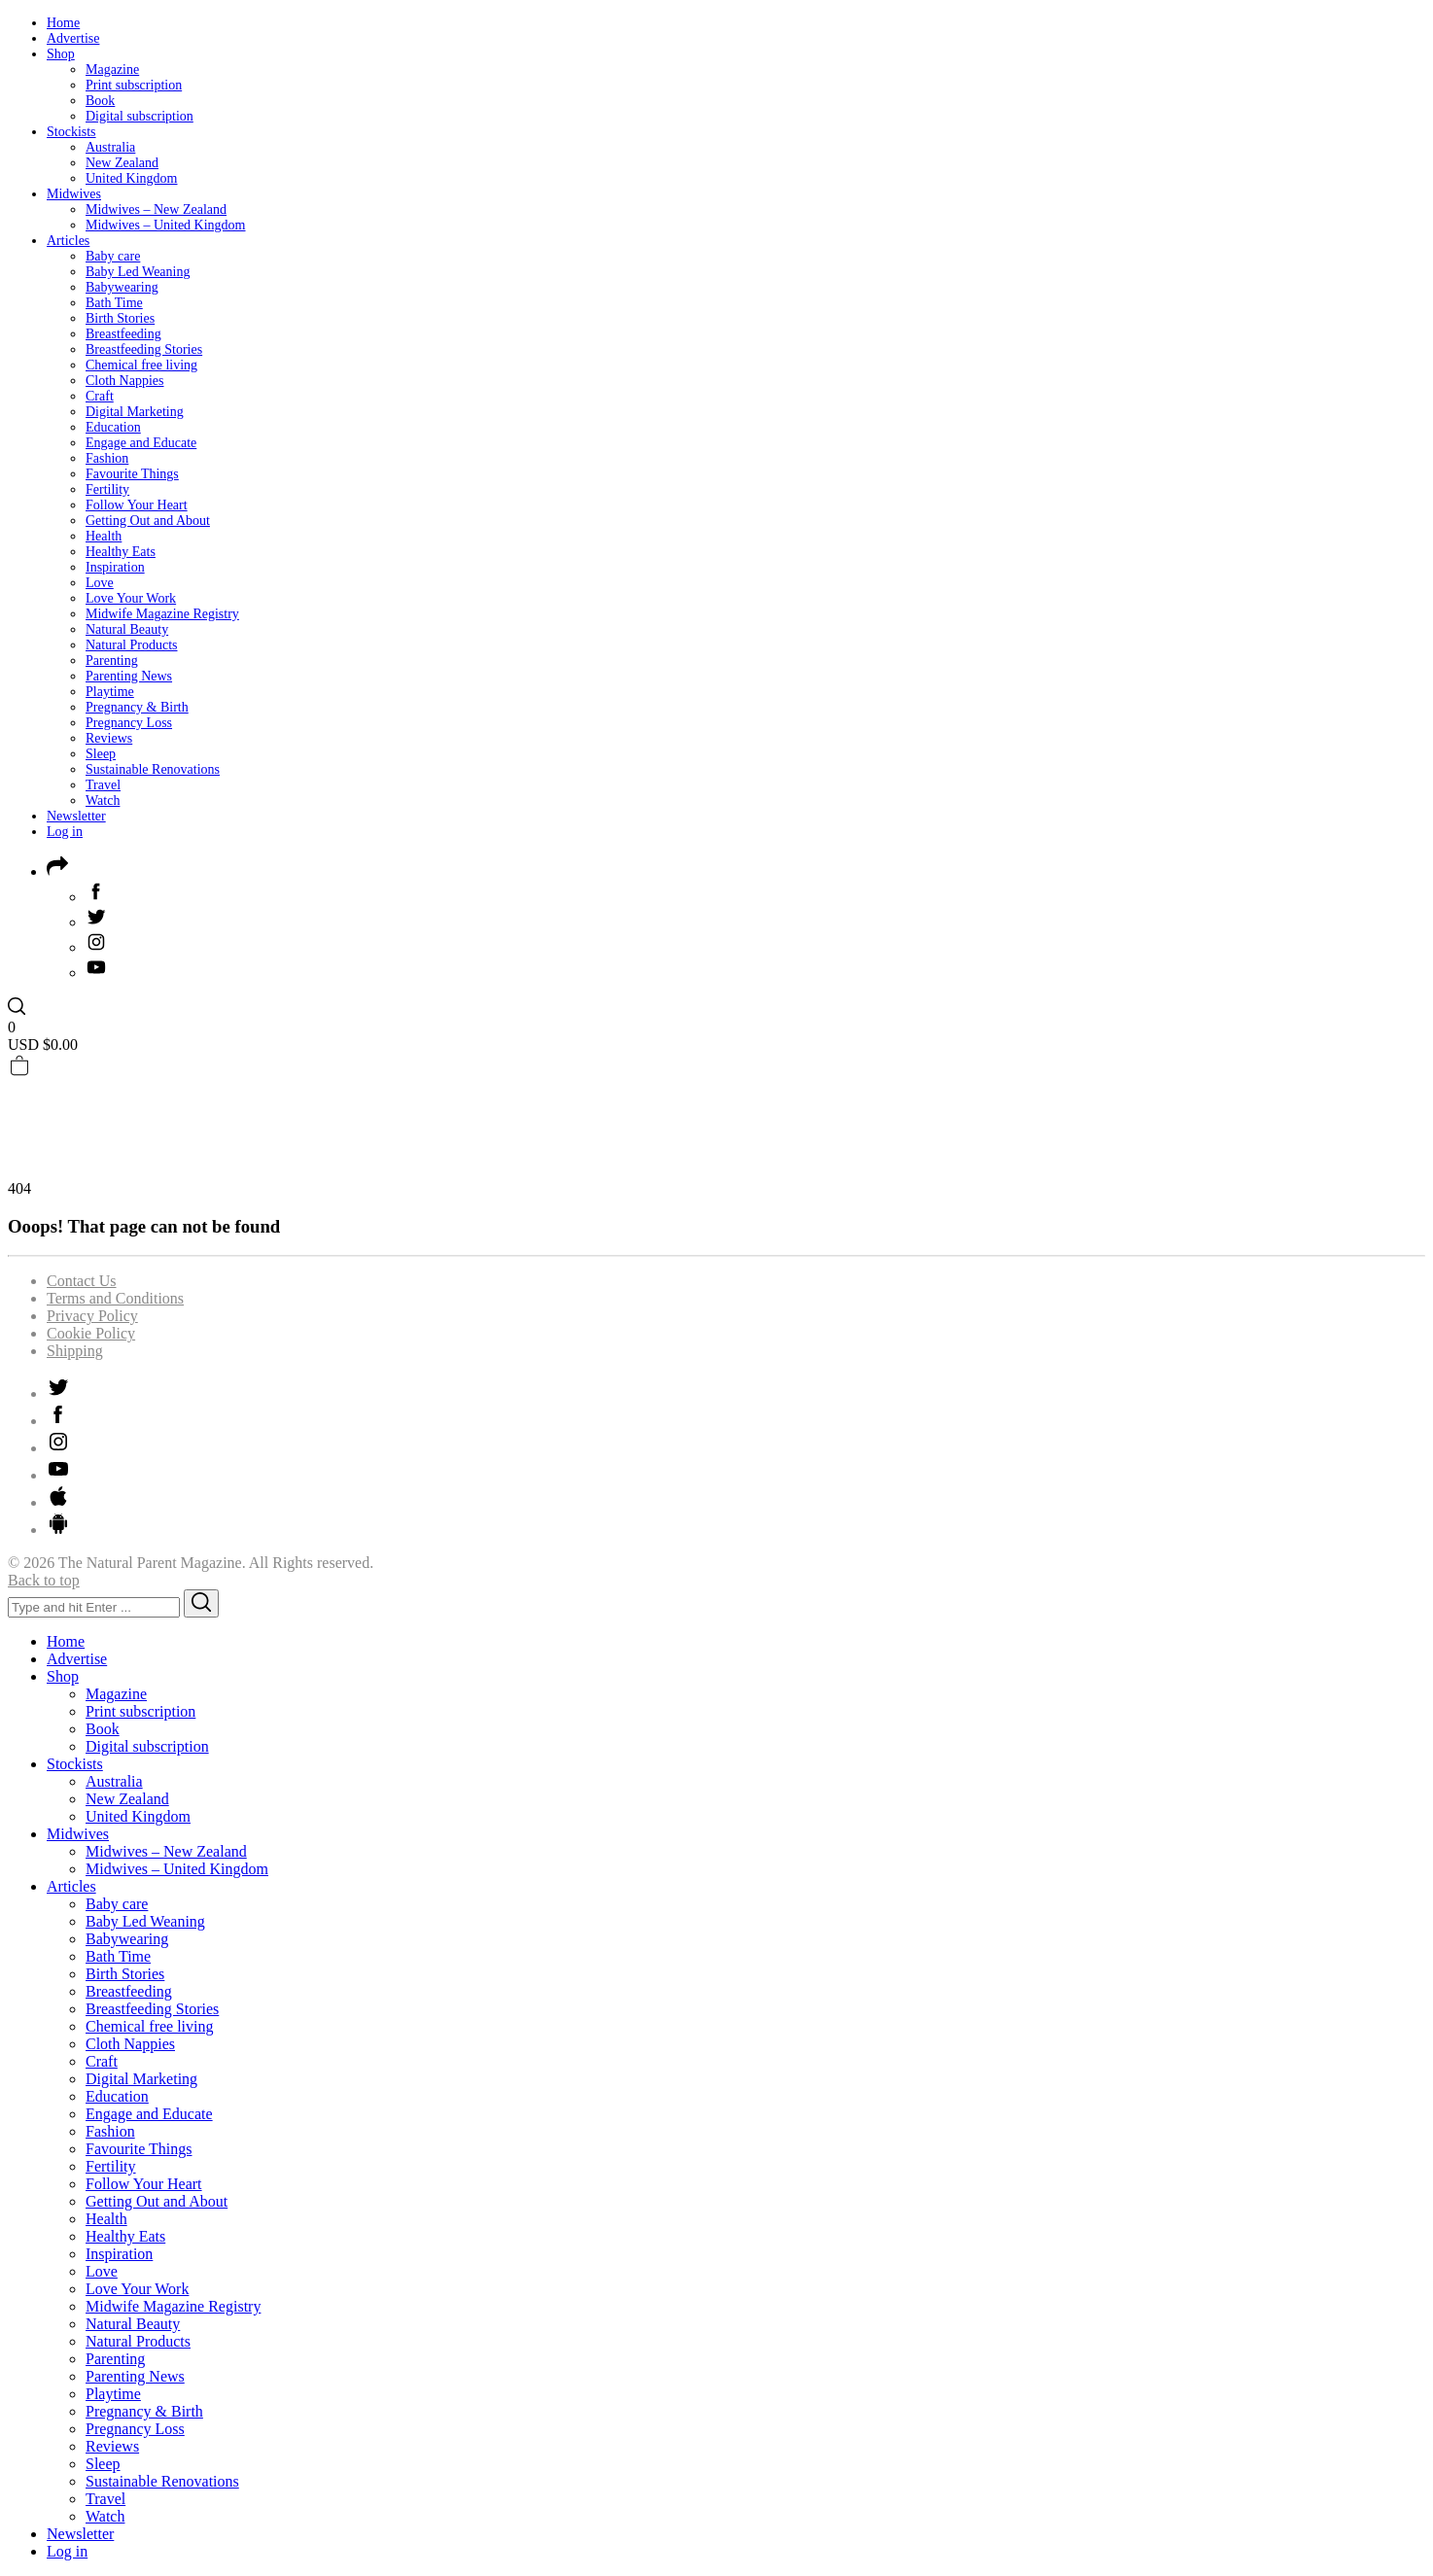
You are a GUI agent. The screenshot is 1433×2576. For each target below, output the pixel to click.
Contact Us (82, 1280)
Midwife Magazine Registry (162, 614)
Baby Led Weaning (138, 271)
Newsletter (76, 816)
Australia (110, 147)
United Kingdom (132, 178)
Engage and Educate (141, 442)
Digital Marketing (135, 411)
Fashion (107, 458)
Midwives (74, 194)
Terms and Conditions (115, 1298)
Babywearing (122, 287)
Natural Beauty (127, 629)
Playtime (110, 691)
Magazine (112, 69)
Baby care (113, 256)
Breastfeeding (123, 334)
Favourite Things (132, 474)
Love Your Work (131, 598)
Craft (100, 396)
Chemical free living (141, 365)
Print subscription (134, 85)
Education (113, 427)
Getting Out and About (148, 520)
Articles (68, 240)
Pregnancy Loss (129, 722)
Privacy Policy (92, 1315)
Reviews (109, 738)
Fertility (107, 489)
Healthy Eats (121, 551)
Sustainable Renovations (153, 769)
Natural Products (131, 645)
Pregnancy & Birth (137, 707)
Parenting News (129, 676)
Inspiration (115, 567)
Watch (103, 800)
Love (100, 582)
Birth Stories (120, 318)
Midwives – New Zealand (156, 209)
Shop (61, 54)
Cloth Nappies (125, 380)
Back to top (44, 1580)
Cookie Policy (91, 1333)
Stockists (71, 131)
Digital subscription (139, 116)
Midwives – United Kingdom (166, 225)
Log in (65, 831)
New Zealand (122, 163)
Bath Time (114, 303)
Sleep (101, 754)
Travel (103, 785)
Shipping (75, 1350)
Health (104, 536)
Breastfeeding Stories (144, 349)
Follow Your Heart (137, 505)
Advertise (73, 38)
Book (100, 100)
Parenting (112, 660)
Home (63, 23)
